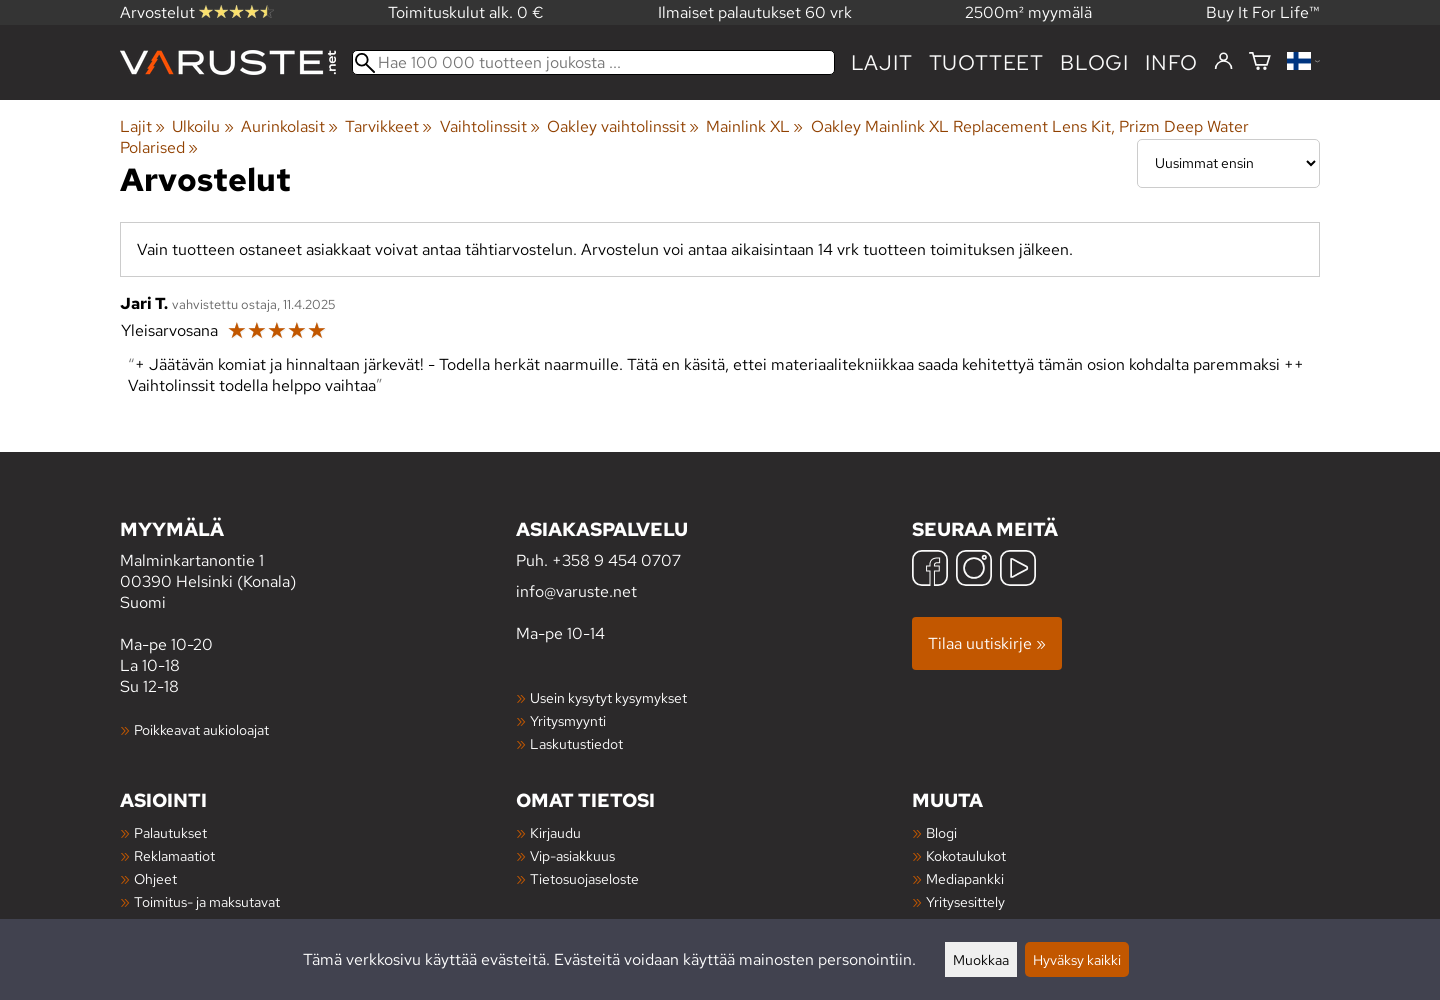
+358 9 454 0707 (616, 560)
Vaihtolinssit (490, 126)
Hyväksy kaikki (1077, 959)
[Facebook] (930, 570)
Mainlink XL (754, 126)
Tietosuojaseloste (584, 878)
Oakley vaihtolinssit (623, 126)
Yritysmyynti (568, 720)
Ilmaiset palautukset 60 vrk (755, 12)
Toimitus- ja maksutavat (207, 901)
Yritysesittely (965, 901)
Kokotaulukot (966, 855)
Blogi (941, 832)
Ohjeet (155, 878)
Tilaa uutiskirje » (987, 643)
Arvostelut (197, 12)
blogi (1094, 62)
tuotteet (986, 62)
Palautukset (170, 832)
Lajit (882, 62)
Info (1171, 62)
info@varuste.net (576, 591)
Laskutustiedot (576, 743)
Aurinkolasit (289, 126)
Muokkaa (981, 959)
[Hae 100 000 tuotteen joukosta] (593, 62)
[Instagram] (974, 570)
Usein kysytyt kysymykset (608, 697)
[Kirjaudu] (1223, 62)
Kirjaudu (555, 832)
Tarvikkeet (388, 126)
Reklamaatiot (174, 855)
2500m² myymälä (1028, 12)
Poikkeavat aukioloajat (201, 729)
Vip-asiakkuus (572, 855)
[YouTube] (1018, 570)
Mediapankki (965, 878)
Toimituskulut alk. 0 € (466, 12)
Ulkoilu (202, 126)
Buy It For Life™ (1263, 12)
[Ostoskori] (1260, 62)
